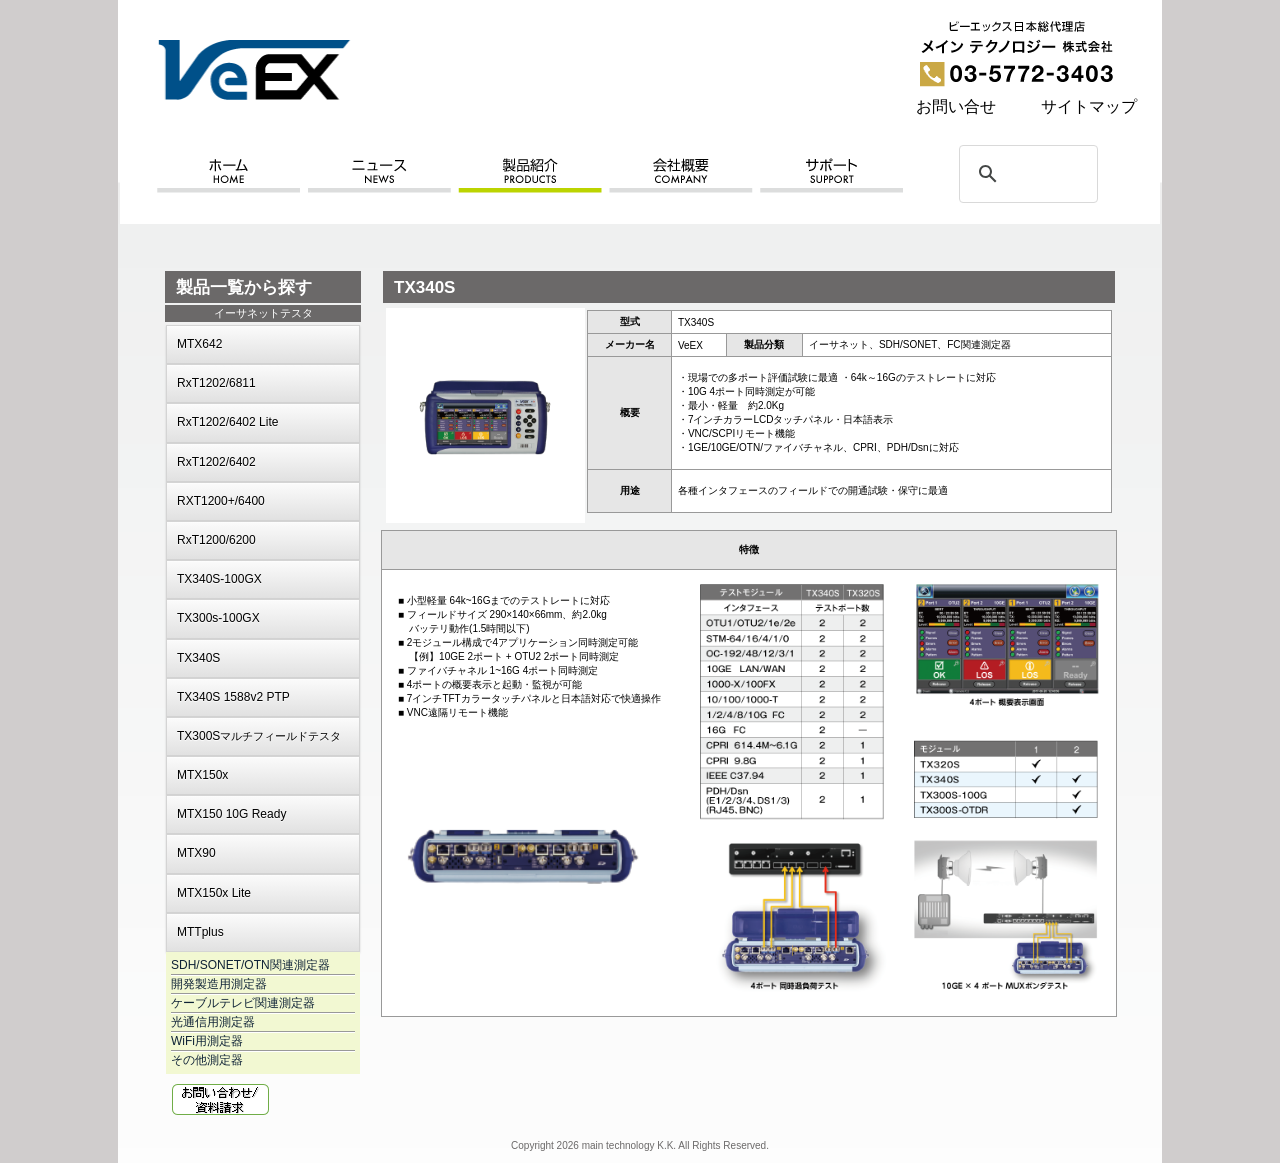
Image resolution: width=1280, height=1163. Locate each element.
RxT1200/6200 (216, 540)
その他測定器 (207, 1060)
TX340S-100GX (219, 579)
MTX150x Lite (214, 893)
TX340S (198, 658)
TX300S (259, 736)
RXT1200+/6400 (221, 501)
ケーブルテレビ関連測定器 (243, 1003)
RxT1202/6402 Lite (227, 422)
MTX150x (202, 775)
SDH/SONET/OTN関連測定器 (250, 965)
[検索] (1025, 174)
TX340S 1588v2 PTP (233, 697)
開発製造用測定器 (219, 984)
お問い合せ (956, 106)
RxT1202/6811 (216, 383)
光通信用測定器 (213, 1022)
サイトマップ (1089, 106)
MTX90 (196, 853)
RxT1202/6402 (216, 462)
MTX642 (199, 344)
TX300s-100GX (218, 618)
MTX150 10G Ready (231, 814)
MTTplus (200, 932)
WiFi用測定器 (207, 1041)
